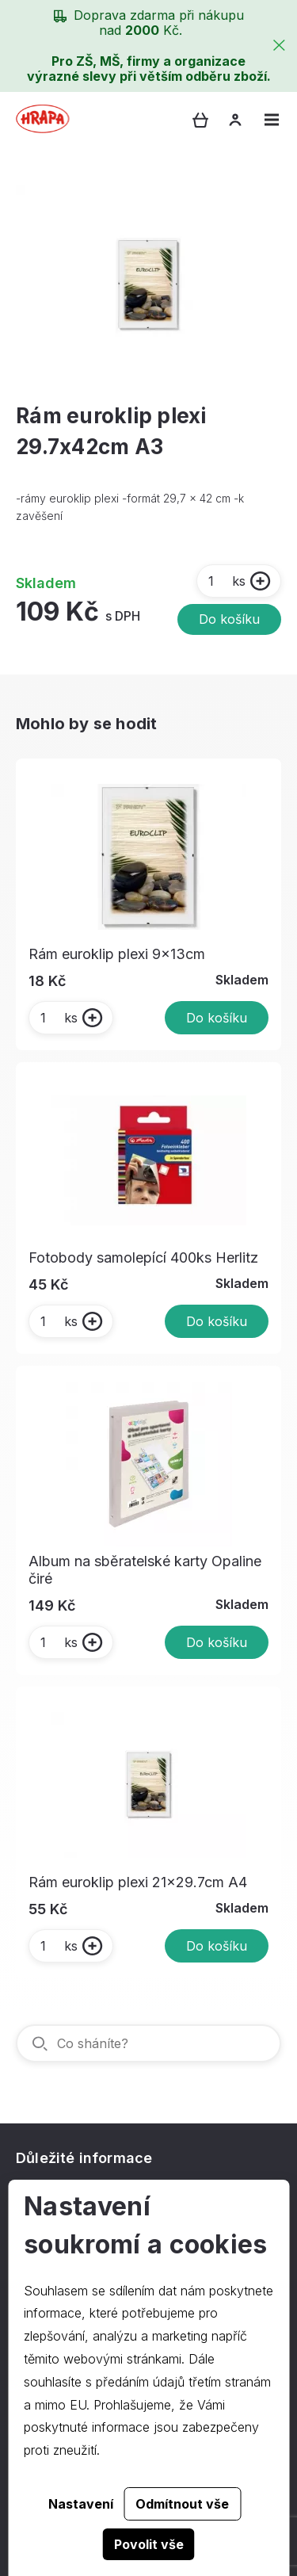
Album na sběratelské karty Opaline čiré (145, 1570)
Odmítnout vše (182, 2504)
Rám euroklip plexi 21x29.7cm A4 (138, 1882)
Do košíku (229, 619)
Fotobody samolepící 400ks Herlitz (143, 1257)
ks (226, 581)
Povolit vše (149, 2544)
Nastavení (80, 2504)
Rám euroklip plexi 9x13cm (117, 954)
